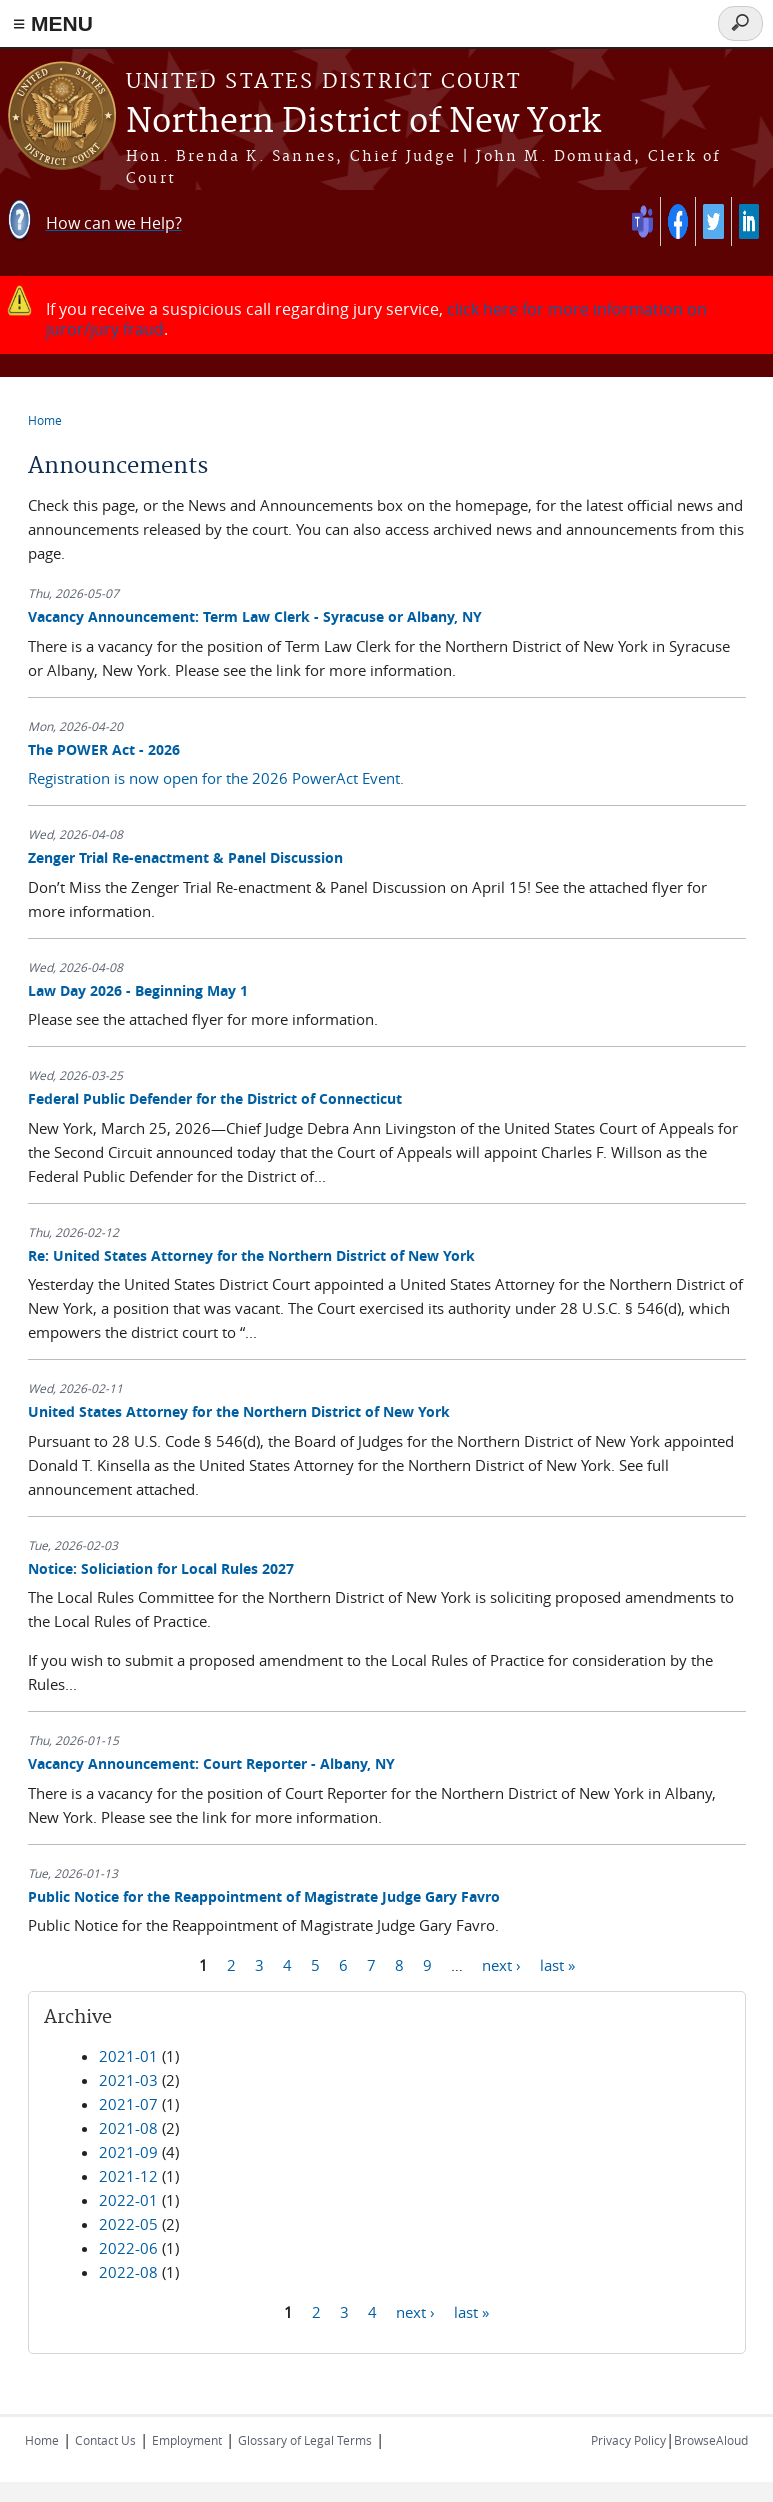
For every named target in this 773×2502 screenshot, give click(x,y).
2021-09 (128, 2152)
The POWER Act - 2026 (104, 749)
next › (501, 1964)
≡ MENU (53, 23)
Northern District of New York (363, 122)
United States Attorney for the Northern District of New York (239, 1411)
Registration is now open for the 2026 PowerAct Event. (216, 778)
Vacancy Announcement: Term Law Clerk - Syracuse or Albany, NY (255, 616)
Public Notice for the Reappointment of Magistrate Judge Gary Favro (264, 1896)
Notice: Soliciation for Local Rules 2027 (161, 1568)
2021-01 (128, 2056)
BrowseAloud (711, 2440)
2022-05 (128, 2224)
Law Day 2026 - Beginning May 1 (138, 990)
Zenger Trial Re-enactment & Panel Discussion (185, 857)
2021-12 (128, 2176)
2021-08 (128, 2128)
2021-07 (128, 2104)
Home (45, 420)
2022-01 (128, 2200)
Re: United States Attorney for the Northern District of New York (251, 1255)
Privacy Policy (628, 2440)
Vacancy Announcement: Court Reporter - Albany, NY (211, 1763)
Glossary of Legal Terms (305, 2440)
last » (557, 1964)
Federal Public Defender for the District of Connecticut (215, 1098)
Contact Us (105, 2440)
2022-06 (128, 2248)
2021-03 (128, 2080)
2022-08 (128, 2272)
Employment (187, 2440)
